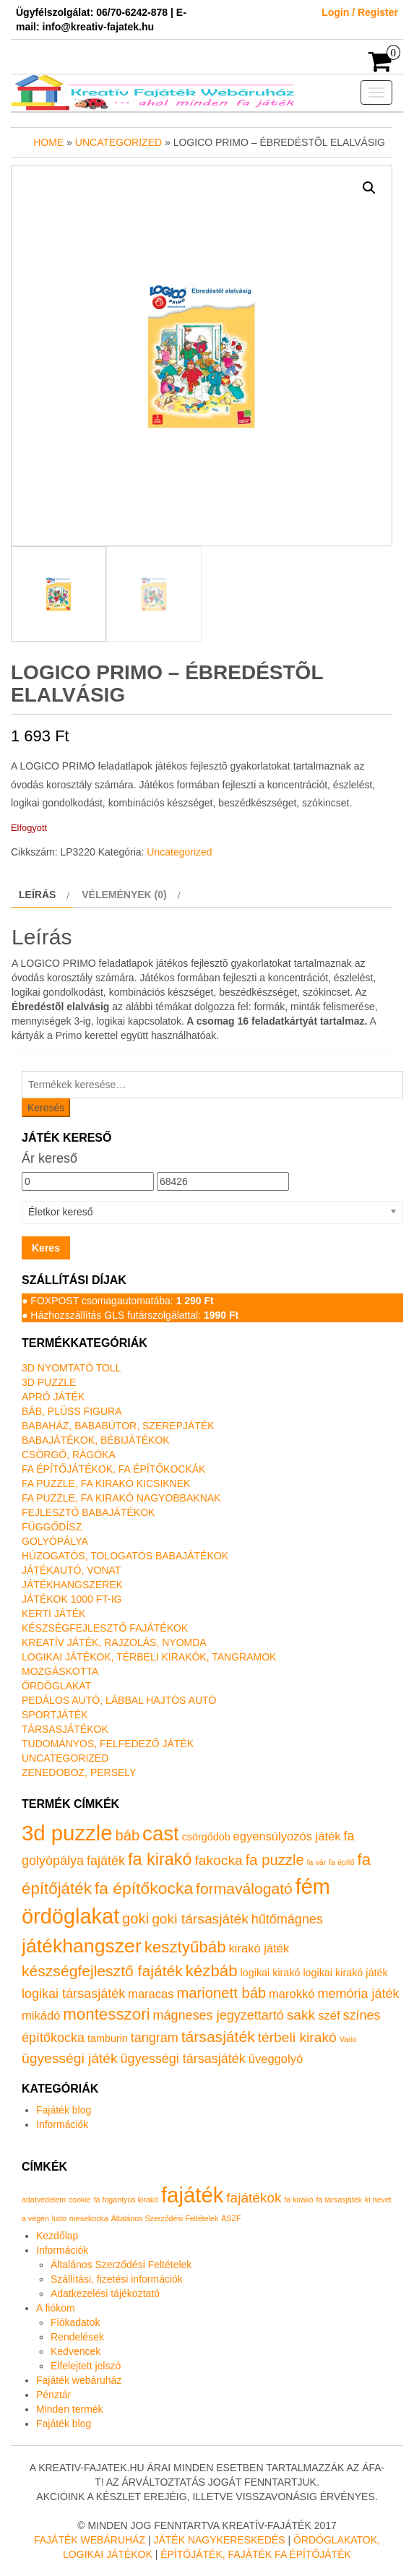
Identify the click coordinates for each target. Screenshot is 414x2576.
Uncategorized (118, 142)
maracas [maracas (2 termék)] (150, 1994)
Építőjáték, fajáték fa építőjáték (255, 2554)
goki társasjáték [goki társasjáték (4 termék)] (200, 1918)
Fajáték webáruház (78, 2380)
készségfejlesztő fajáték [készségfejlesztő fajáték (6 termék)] (102, 1971)
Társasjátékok (65, 1729)
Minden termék (69, 2409)
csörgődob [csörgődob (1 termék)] (206, 1837)
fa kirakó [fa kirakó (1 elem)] (298, 2199)
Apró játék (53, 1397)
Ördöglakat (56, 1686)
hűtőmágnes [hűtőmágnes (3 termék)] (287, 1919)
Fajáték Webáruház (89, 2540)
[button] (369, 188)
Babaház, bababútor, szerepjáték (118, 1425)
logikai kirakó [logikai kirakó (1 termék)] (271, 1972)
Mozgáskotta (60, 1671)
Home (48, 142)
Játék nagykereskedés (219, 2540)
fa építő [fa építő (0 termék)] (342, 1862)
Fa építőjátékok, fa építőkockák (113, 1469)
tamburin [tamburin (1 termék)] (107, 2038)
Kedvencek (75, 2351)
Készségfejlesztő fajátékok (105, 1628)
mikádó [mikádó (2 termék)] (41, 2016)
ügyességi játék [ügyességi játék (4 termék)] (70, 2058)
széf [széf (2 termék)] (329, 2016)
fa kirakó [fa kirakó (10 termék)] (160, 1859)
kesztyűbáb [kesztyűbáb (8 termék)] (185, 1947)
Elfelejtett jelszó (86, 2366)
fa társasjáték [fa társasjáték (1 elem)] (339, 2199)
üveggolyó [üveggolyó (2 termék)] (276, 2059)
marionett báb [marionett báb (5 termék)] (221, 1993)
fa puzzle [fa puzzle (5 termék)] (275, 1860)
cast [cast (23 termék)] (160, 1833)
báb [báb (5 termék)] (127, 1835)
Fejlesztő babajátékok (88, 1512)
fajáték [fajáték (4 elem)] (192, 2195)
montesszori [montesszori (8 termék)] (106, 2014)
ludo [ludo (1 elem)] (59, 2218)
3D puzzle (49, 1382)
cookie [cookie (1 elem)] (80, 2199)
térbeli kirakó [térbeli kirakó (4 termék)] (297, 2037)
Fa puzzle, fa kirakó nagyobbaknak (121, 1498)
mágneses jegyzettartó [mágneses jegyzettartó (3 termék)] (218, 2015)
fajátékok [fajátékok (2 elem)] (253, 2197)
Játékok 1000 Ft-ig (72, 1599)
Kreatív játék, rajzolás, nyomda (114, 1642)
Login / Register (360, 12)
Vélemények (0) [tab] (124, 894)
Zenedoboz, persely (79, 1772)
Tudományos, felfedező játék (108, 1743)
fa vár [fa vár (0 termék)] (317, 1862)
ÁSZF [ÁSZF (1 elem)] (231, 2218)
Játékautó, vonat (71, 1570)
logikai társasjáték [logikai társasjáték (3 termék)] (73, 1993)
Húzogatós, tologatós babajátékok (125, 1555)
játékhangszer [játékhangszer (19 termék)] (82, 1946)
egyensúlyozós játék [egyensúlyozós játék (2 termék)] (287, 1836)
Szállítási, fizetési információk (117, 2279)
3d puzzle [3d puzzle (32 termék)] (67, 1833)
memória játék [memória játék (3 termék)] (358, 1993)
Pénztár (53, 2394)
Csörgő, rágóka (69, 1454)
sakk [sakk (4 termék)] (301, 2015)
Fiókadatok (75, 2322)
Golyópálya (55, 1541)
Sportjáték (55, 1714)
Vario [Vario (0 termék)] (348, 2039)
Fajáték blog (63, 2110)
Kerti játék (53, 1613)
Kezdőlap (57, 2235)
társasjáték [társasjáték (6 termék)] (218, 2036)
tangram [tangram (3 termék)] (154, 2037)
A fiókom (55, 2308)
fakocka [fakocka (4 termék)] (218, 1860)
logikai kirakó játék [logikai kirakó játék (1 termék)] (345, 1972)
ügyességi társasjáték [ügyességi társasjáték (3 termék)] (183, 2058)
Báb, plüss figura (71, 1411)
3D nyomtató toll (71, 1368)
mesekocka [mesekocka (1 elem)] (88, 2218)
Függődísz (52, 1527)
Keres (46, 1248)
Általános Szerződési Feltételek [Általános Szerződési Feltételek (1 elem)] (165, 2218)
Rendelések (77, 2337)
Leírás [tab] (37, 894)
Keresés (45, 1107)
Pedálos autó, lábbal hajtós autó (119, 1700)
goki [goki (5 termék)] (135, 1918)
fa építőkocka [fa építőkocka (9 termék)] (144, 1888)
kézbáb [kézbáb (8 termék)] (212, 1971)
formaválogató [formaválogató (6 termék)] (244, 1888)
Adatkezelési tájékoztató (105, 2293)
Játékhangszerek (72, 1584)
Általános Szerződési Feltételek (121, 2264)
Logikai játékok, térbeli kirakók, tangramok (149, 1657)
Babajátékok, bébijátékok (96, 1440)
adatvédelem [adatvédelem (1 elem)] (44, 2199)
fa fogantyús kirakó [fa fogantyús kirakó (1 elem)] (126, 2199)
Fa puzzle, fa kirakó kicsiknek (106, 1483)
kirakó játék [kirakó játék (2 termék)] (259, 1948)
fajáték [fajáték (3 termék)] (106, 1860)
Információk (62, 2124)
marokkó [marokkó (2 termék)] (291, 1994)
